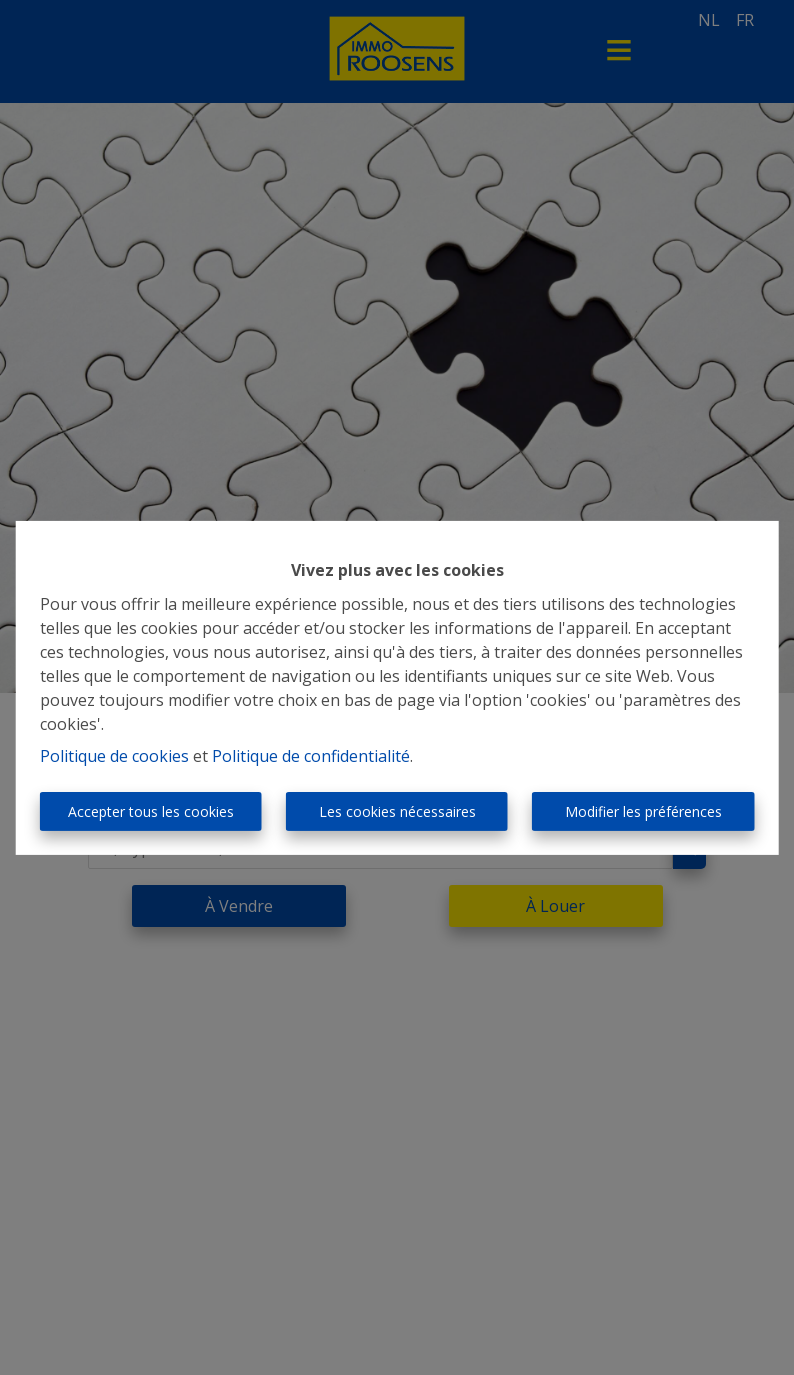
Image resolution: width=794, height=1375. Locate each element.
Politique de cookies (114, 756)
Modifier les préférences (643, 811)
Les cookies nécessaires (397, 811)
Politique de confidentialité (311, 756)
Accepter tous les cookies (151, 811)
